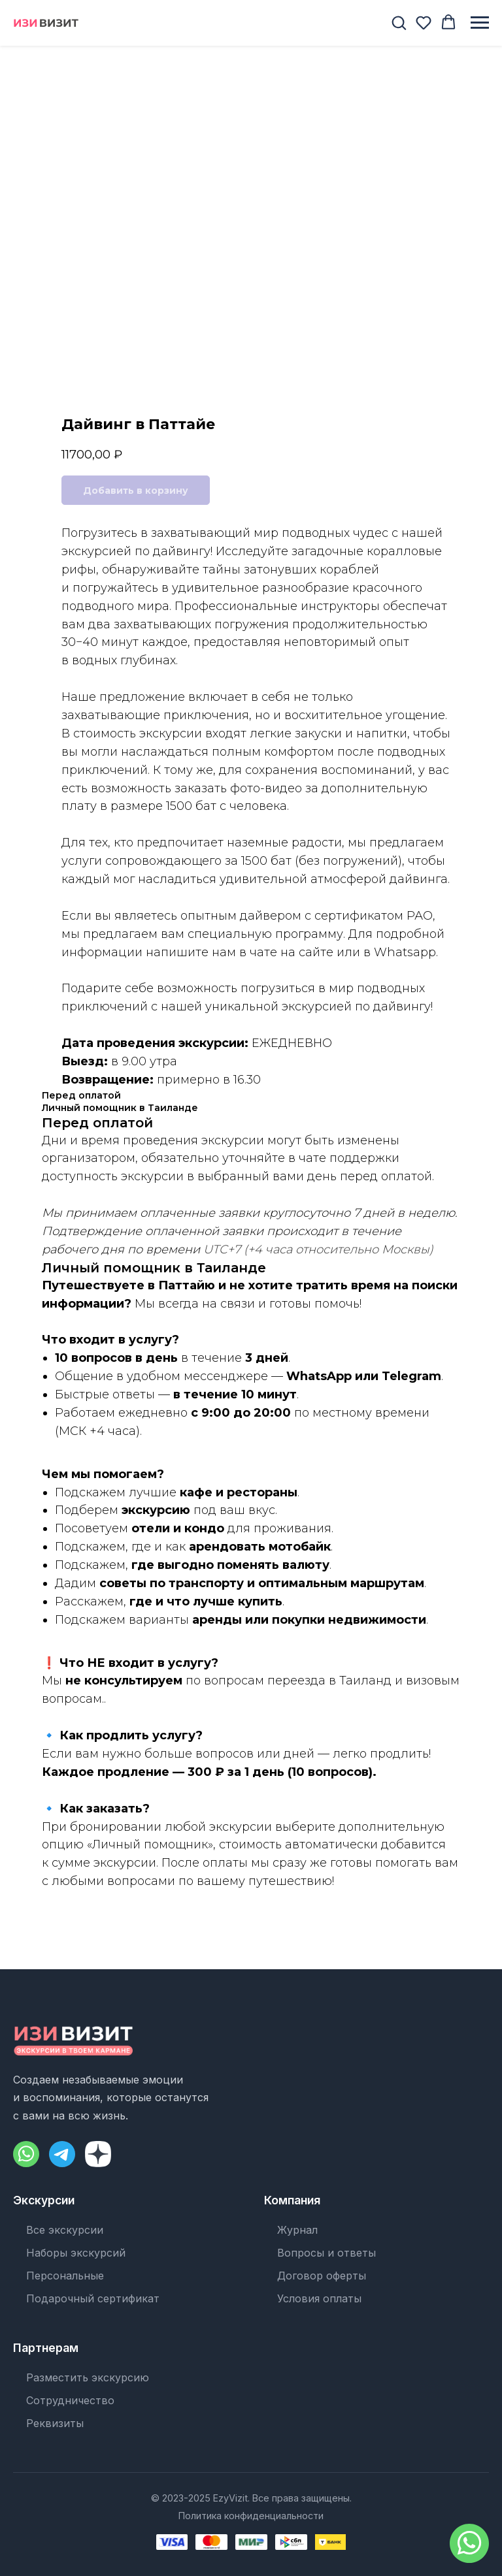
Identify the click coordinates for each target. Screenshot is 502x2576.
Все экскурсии (64, 2229)
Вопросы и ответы (326, 2252)
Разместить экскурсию (87, 2377)
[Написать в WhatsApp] (469, 2543)
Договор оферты (321, 2275)
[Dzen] (98, 2154)
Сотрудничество (70, 2400)
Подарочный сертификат (92, 2298)
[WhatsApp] (26, 2154)
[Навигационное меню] (480, 22)
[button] (399, 22)
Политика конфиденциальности (251, 2515)
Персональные (65, 2275)
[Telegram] (62, 2154)
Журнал (297, 2229)
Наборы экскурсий (76, 2252)
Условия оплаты (319, 2298)
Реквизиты (55, 2423)
